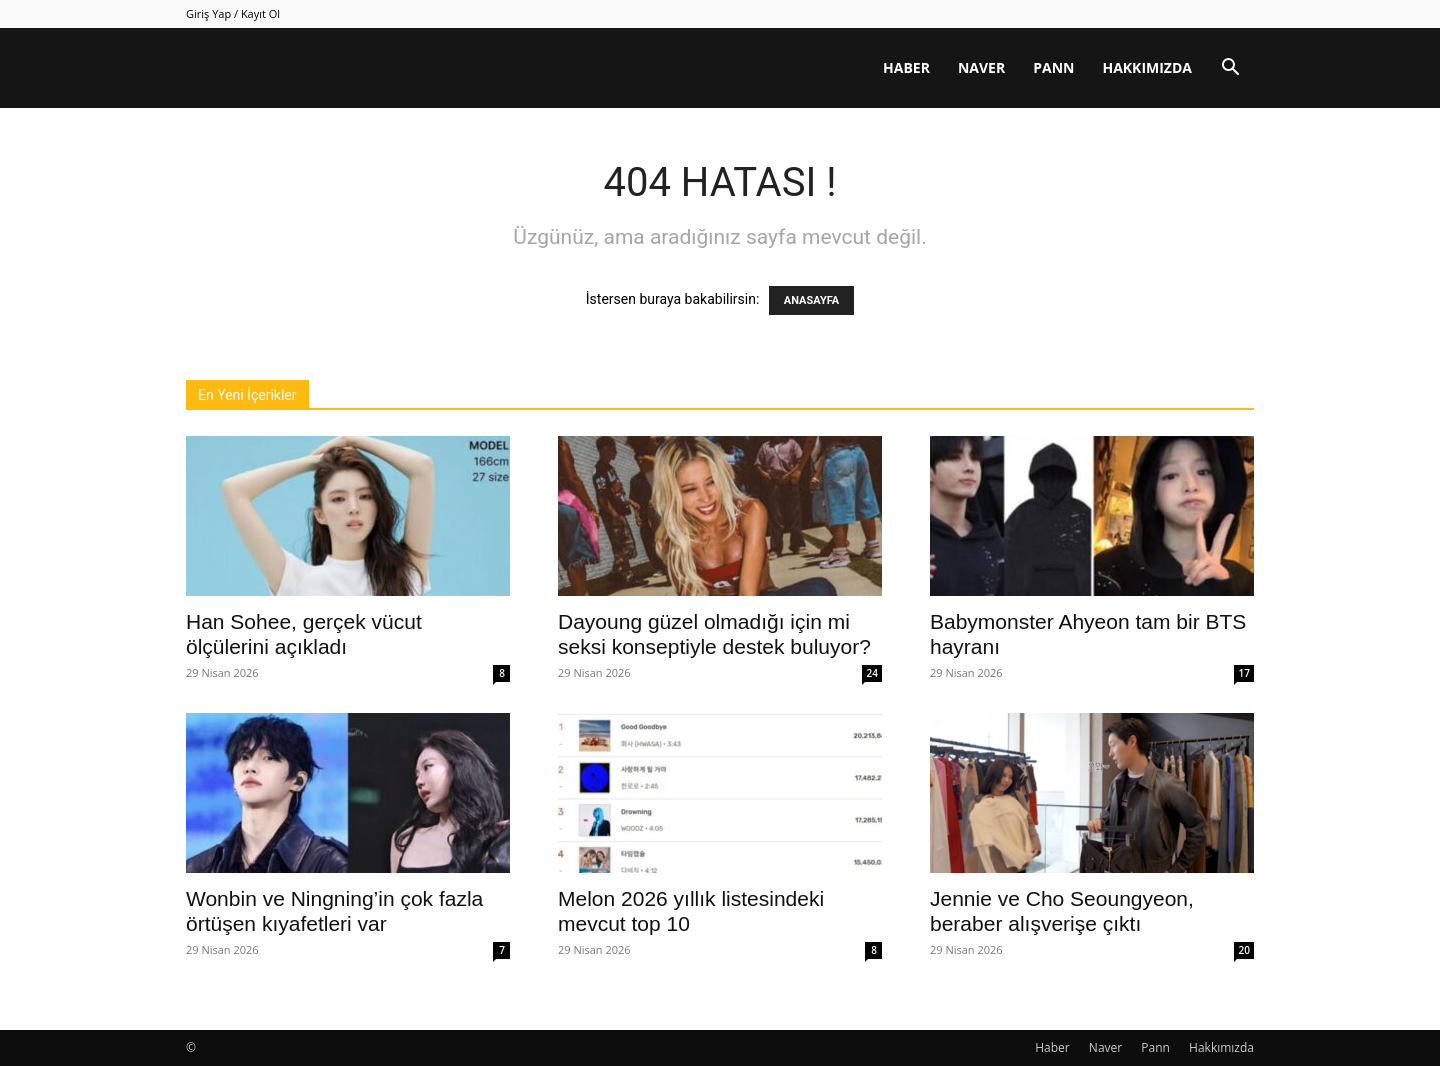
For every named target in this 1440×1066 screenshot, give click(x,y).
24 (872, 673)
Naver (981, 67)
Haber (906, 67)
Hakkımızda (1147, 67)
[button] (1230, 69)
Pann (1053, 67)
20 (1244, 950)
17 (1244, 673)
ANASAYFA (811, 300)
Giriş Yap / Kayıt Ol (233, 13)
